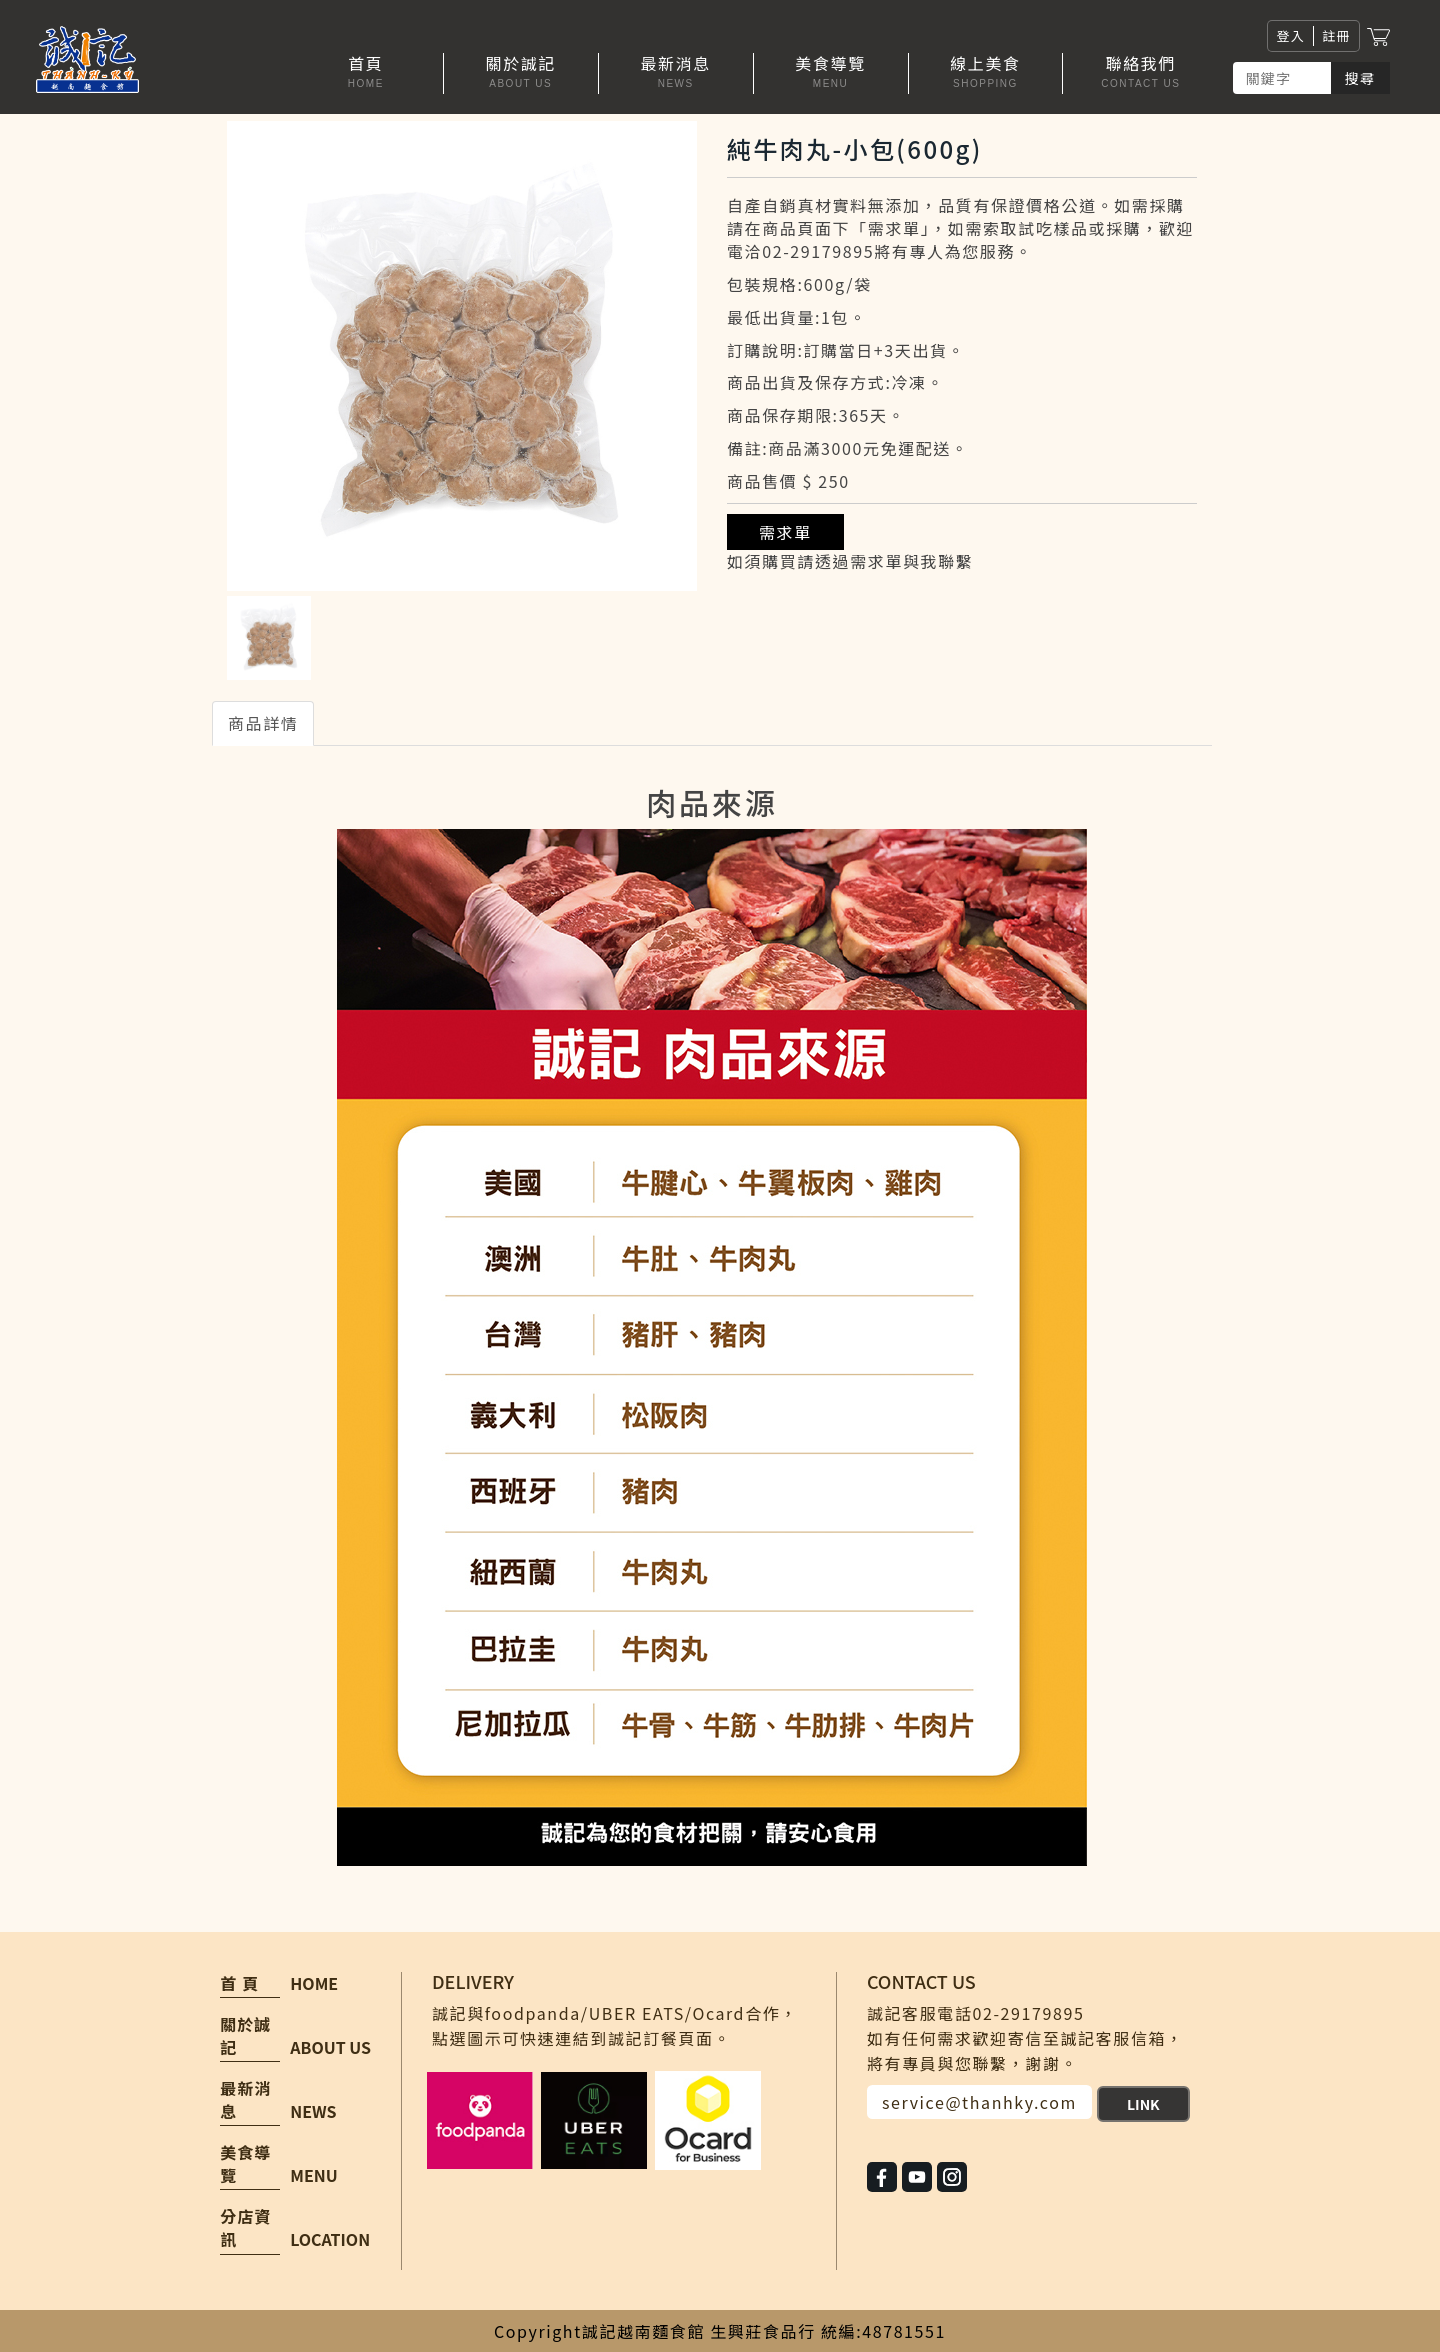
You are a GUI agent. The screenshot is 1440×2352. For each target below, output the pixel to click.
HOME (314, 1983)
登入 (1290, 35)
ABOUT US (330, 2047)
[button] (521, 73)
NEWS (313, 2111)
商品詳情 (263, 723)
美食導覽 (245, 2164)
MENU (313, 2175)
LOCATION (330, 2239)
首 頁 (239, 1983)
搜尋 (1360, 78)
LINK (1143, 2104)
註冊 (1336, 35)
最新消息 (245, 2100)
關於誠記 (245, 2036)
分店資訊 (245, 2228)
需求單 (785, 532)
